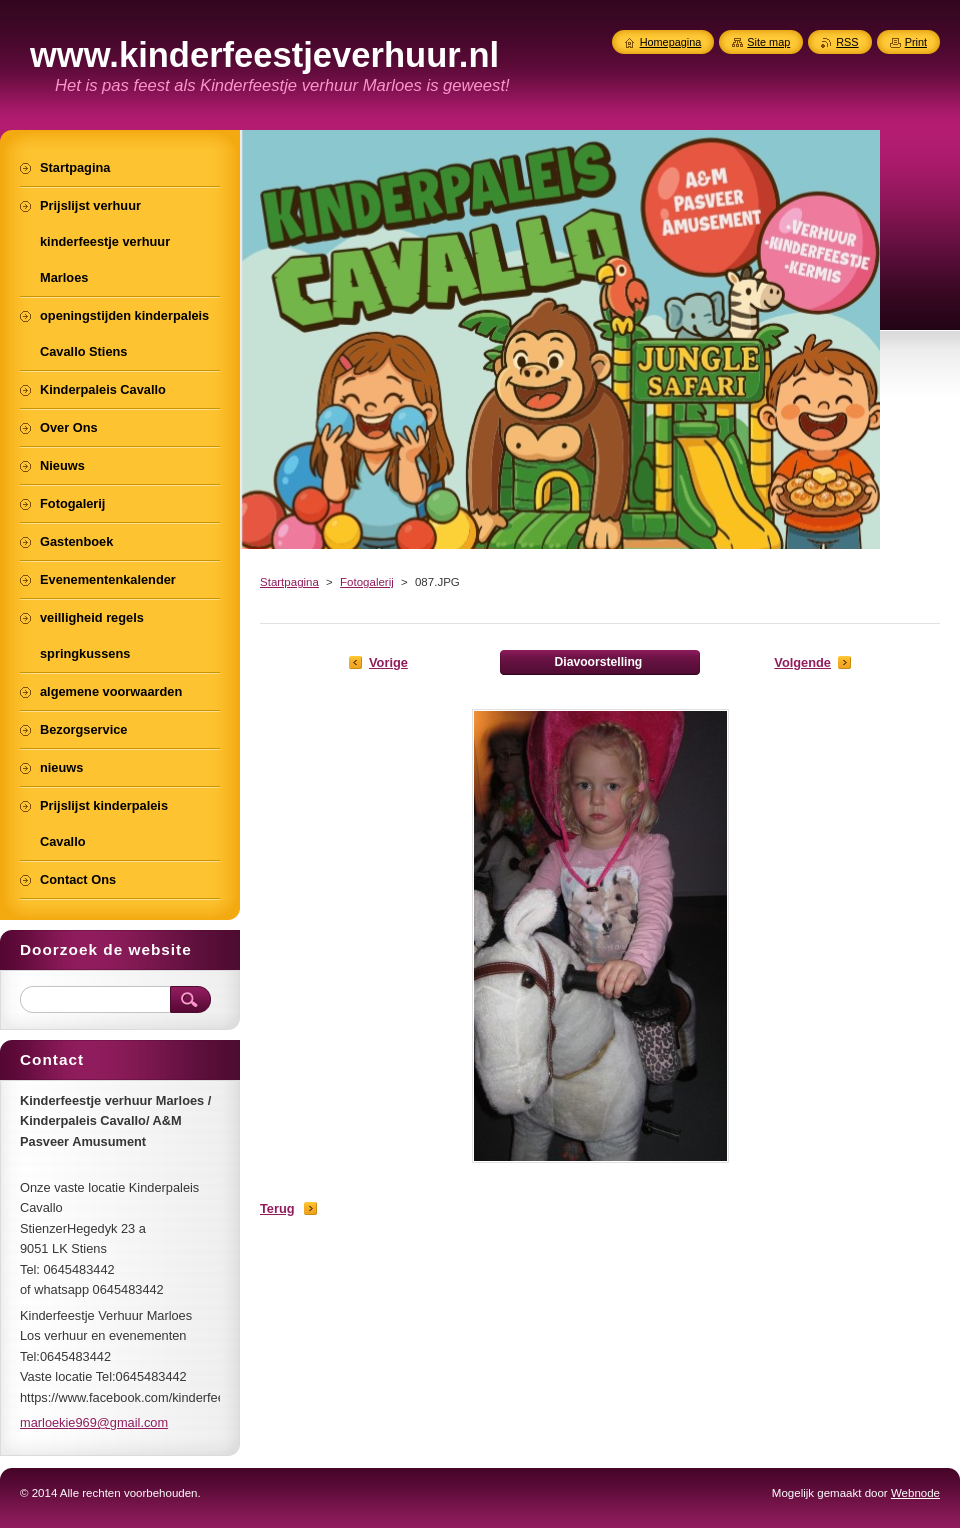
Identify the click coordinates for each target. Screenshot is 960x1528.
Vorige (388, 662)
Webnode (915, 1493)
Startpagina (289, 582)
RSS (847, 42)
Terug (277, 1208)
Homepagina (671, 42)
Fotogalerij (367, 582)
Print (916, 42)
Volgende (802, 662)
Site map (768, 42)
